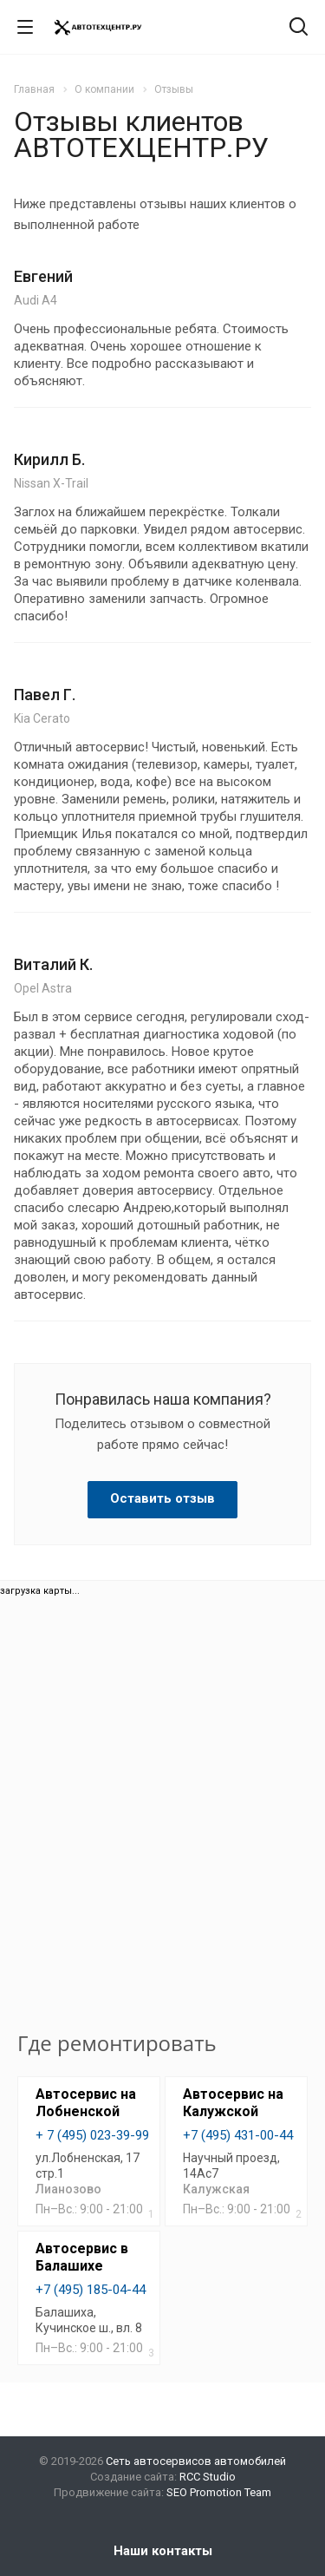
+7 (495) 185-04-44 (91, 2289)
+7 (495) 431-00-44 (238, 2135)
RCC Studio (207, 2476)
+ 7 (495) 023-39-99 (92, 2135)
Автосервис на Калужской (233, 2103)
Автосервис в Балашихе (82, 2257)
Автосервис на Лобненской (86, 2103)
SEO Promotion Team (218, 2492)
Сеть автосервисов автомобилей (196, 2461)
